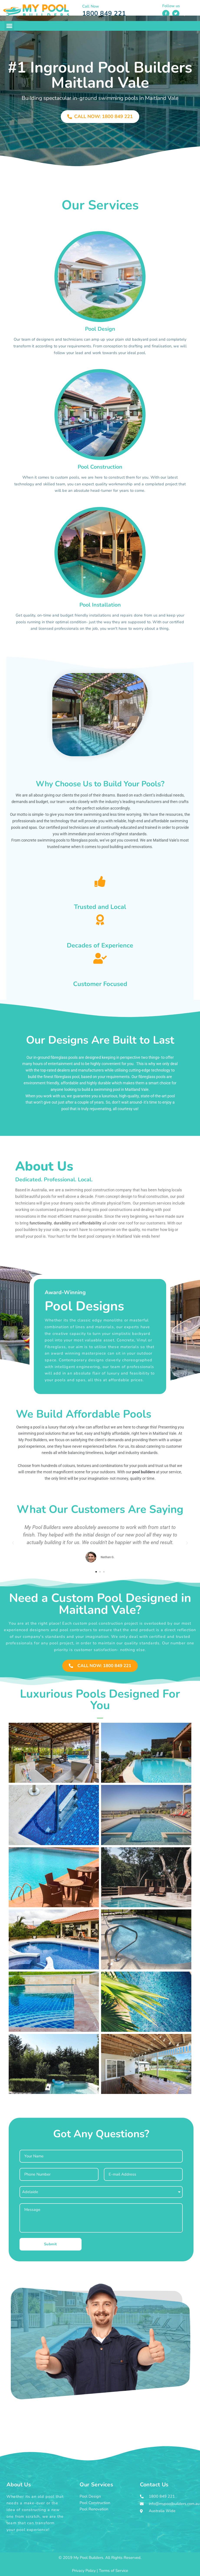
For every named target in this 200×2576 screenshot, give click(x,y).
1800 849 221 (104, 13)
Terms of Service (113, 2570)
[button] (9, 26)
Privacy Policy (84, 2570)
